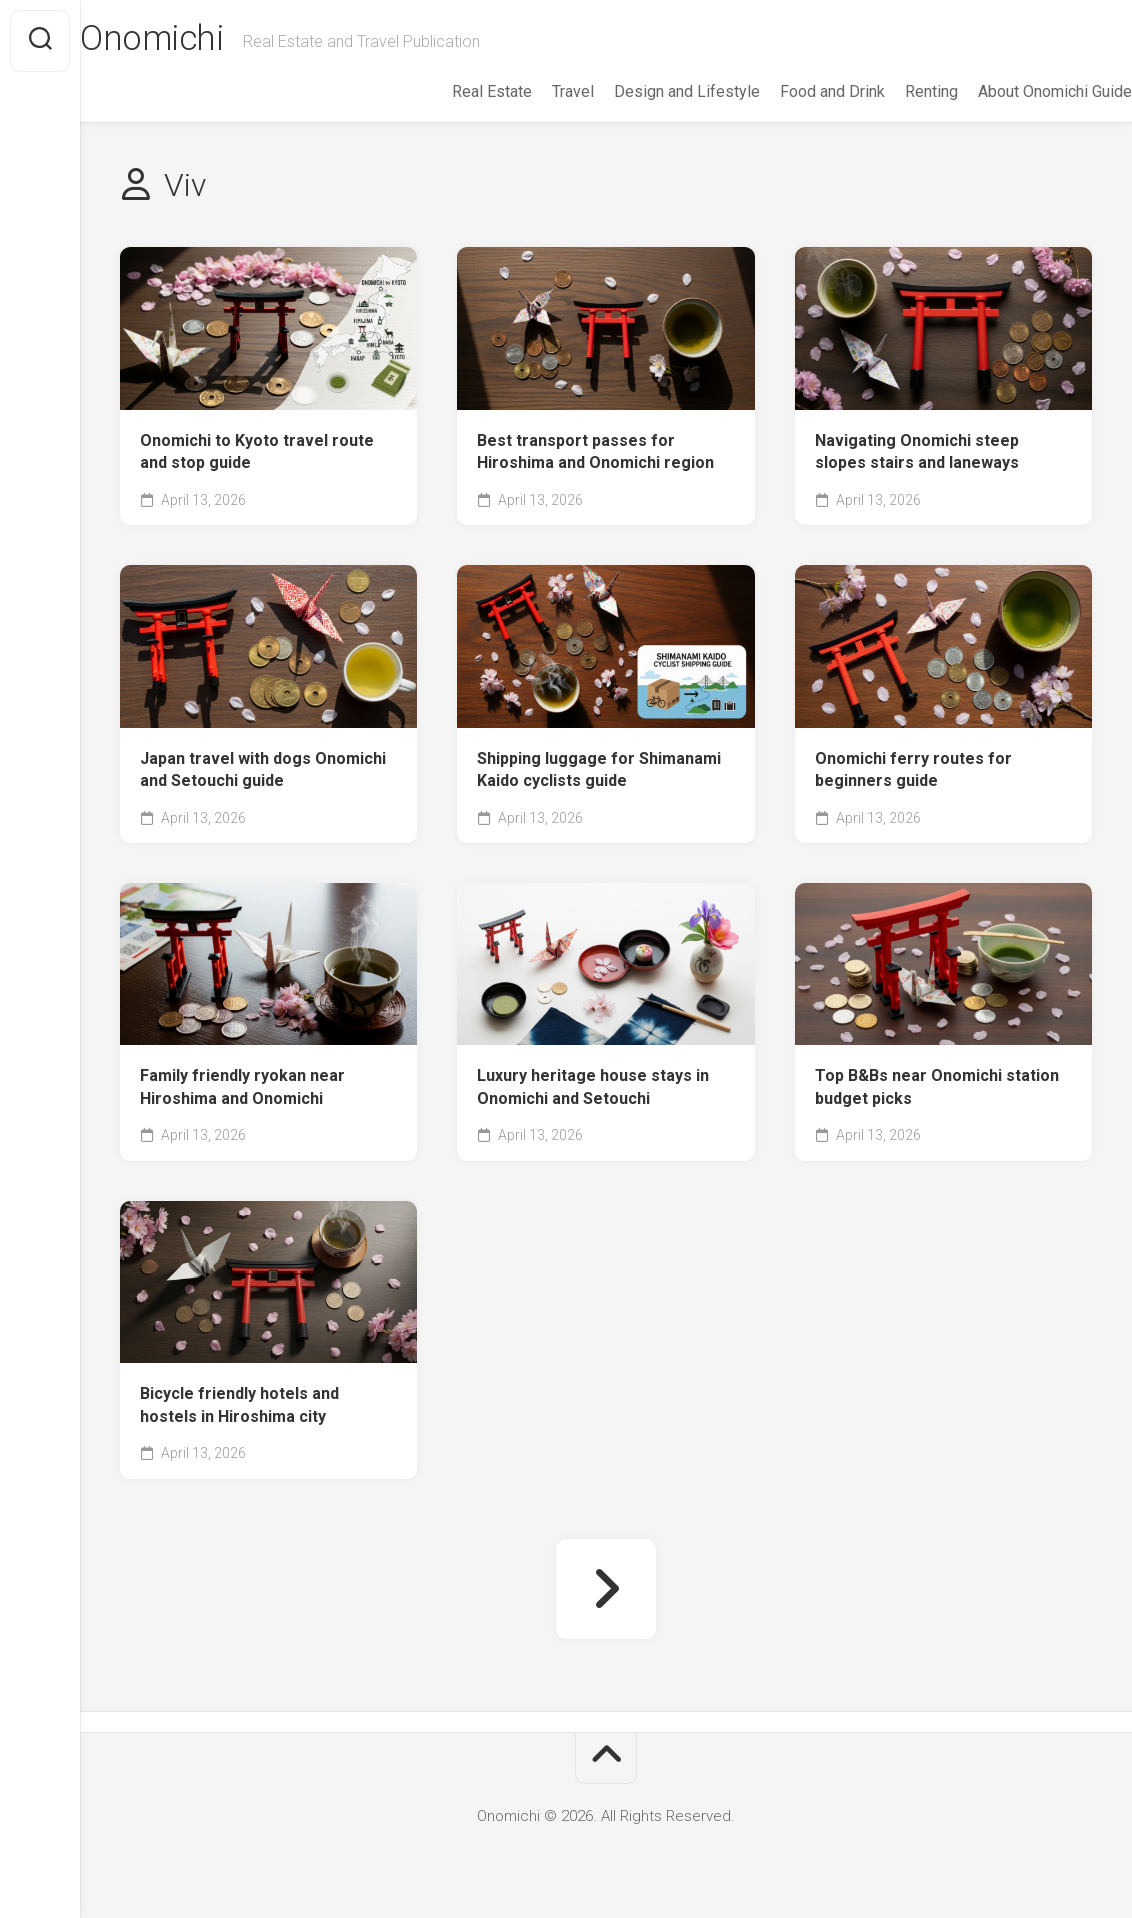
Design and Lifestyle (647, 91)
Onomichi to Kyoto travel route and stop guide (257, 452)
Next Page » (606, 1589)
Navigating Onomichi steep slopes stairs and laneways (917, 452)
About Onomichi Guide (1015, 91)
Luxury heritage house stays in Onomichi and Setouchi (593, 1087)
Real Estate (452, 91)
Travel (533, 91)
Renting (891, 91)
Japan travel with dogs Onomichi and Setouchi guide (263, 770)
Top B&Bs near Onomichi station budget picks (937, 1087)
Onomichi (194, 41)
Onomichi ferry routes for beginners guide (913, 770)
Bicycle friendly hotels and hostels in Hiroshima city (239, 1405)
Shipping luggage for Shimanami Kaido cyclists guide (599, 770)
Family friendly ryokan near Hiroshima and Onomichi (242, 1087)
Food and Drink (792, 91)
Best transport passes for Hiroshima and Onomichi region (595, 452)
